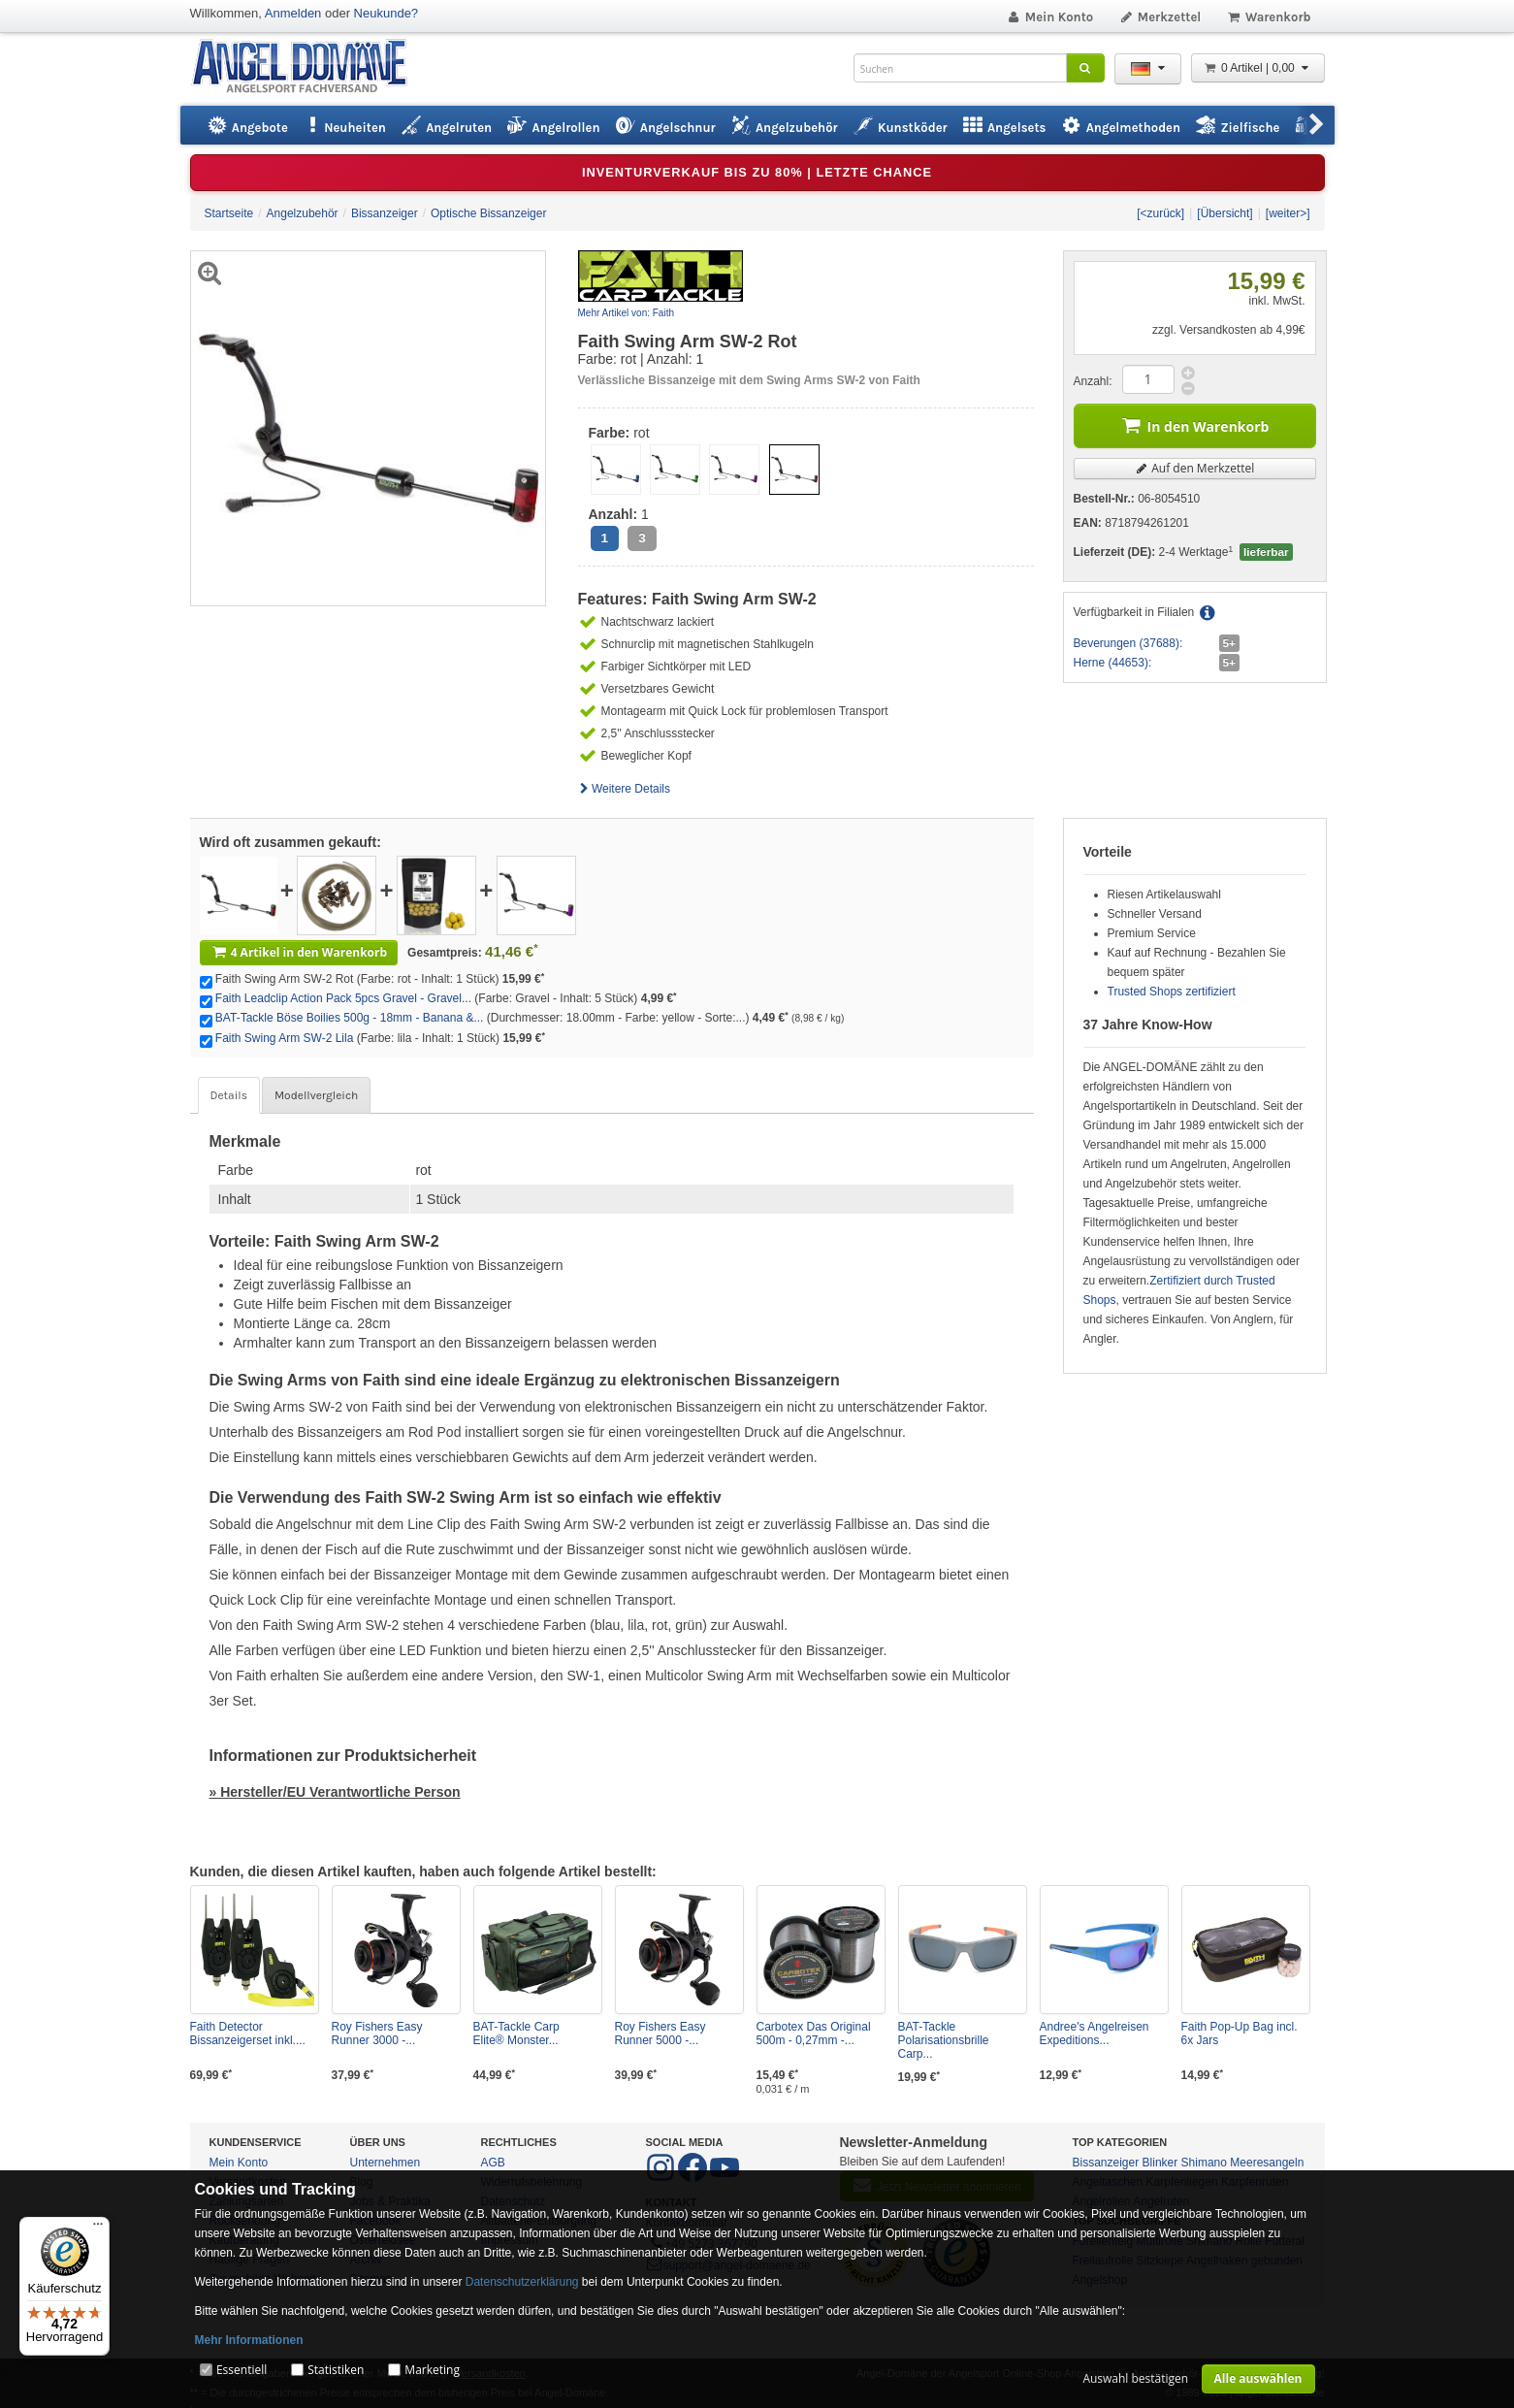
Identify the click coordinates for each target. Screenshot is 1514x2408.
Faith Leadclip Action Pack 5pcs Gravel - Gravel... (343, 998)
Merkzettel (1159, 17)
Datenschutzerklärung (522, 2282)
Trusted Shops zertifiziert (1172, 991)
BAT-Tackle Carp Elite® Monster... (516, 2033)
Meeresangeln (1267, 2162)
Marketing (432, 2369)
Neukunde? (386, 13)
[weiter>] (1288, 213)
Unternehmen (385, 2162)
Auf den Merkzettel (1195, 468)
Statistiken (335, 2369)
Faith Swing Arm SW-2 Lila (284, 1038)
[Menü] (98, 2228)
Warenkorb (1268, 17)
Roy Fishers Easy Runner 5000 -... (660, 2033)
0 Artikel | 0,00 (1258, 68)
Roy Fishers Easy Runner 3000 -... (377, 2033)
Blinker (1160, 2162)
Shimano (1204, 2162)
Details (228, 1095)
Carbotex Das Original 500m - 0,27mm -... (814, 2033)
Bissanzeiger (1106, 2162)
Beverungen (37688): (1128, 643)
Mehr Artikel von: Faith (626, 313)
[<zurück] (1160, 213)
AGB (493, 2162)
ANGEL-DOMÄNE (309, 67)
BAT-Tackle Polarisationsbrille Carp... (943, 2040)
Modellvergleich (316, 1095)
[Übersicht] (1224, 213)
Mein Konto (1049, 17)
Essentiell (241, 2369)
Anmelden (293, 13)
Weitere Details (624, 789)
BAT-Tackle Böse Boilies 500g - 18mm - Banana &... (349, 1018)
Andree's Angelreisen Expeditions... (1094, 2033)
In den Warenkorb (1195, 424)
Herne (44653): (1113, 662)
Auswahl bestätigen (1135, 2378)
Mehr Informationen (249, 2340)
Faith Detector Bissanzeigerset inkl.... (248, 2033)
